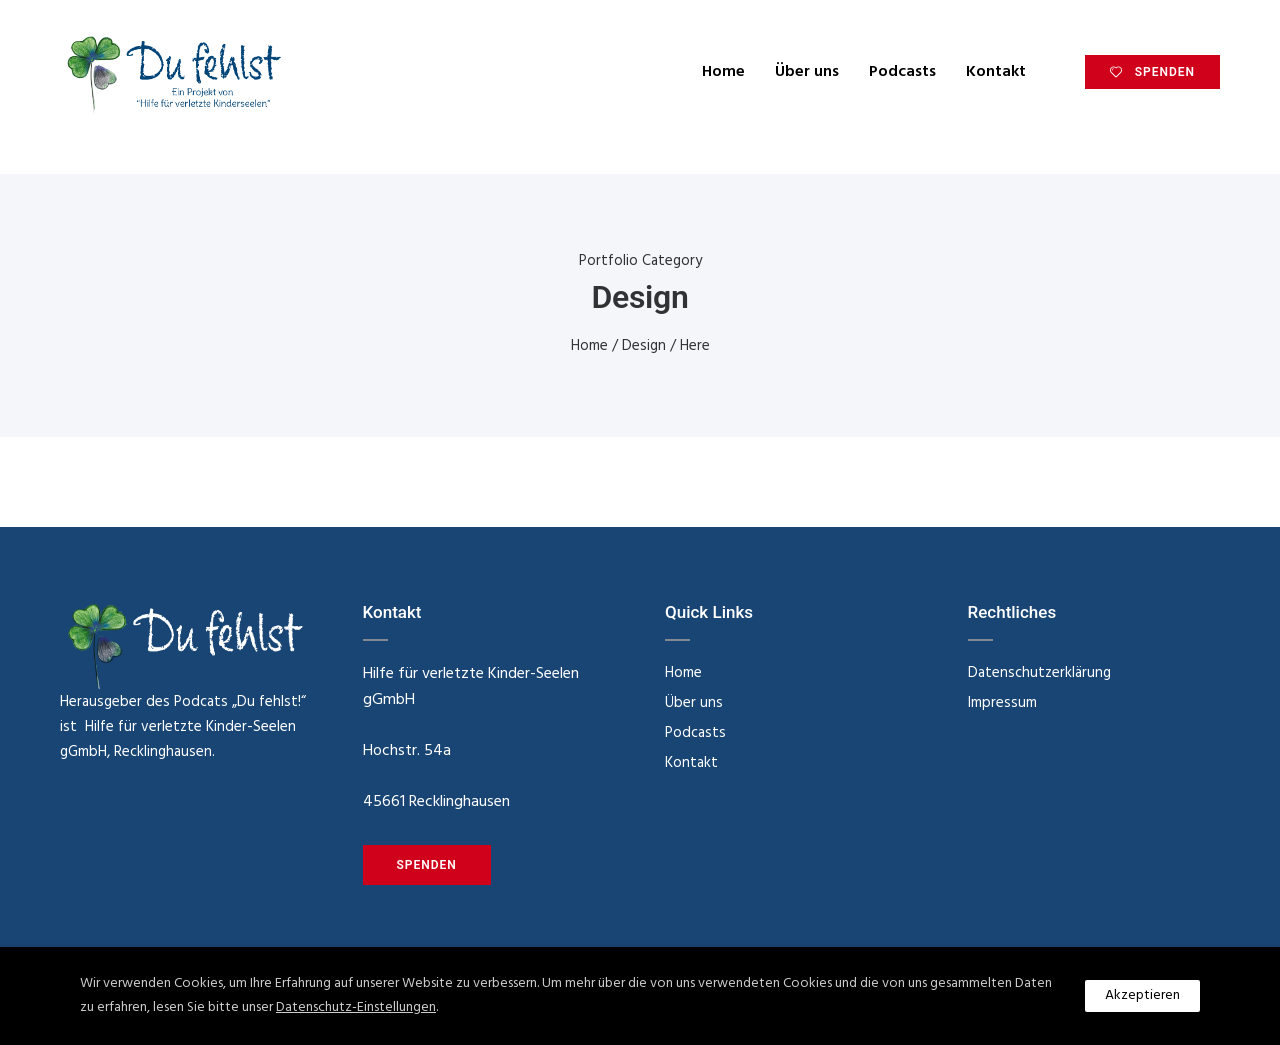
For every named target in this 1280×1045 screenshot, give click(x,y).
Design (644, 346)
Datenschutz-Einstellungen (356, 1007)
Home (723, 72)
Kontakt (996, 72)
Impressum (1002, 703)
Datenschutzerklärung (1039, 673)
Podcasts (902, 72)
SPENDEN (1152, 72)
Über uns (807, 72)
